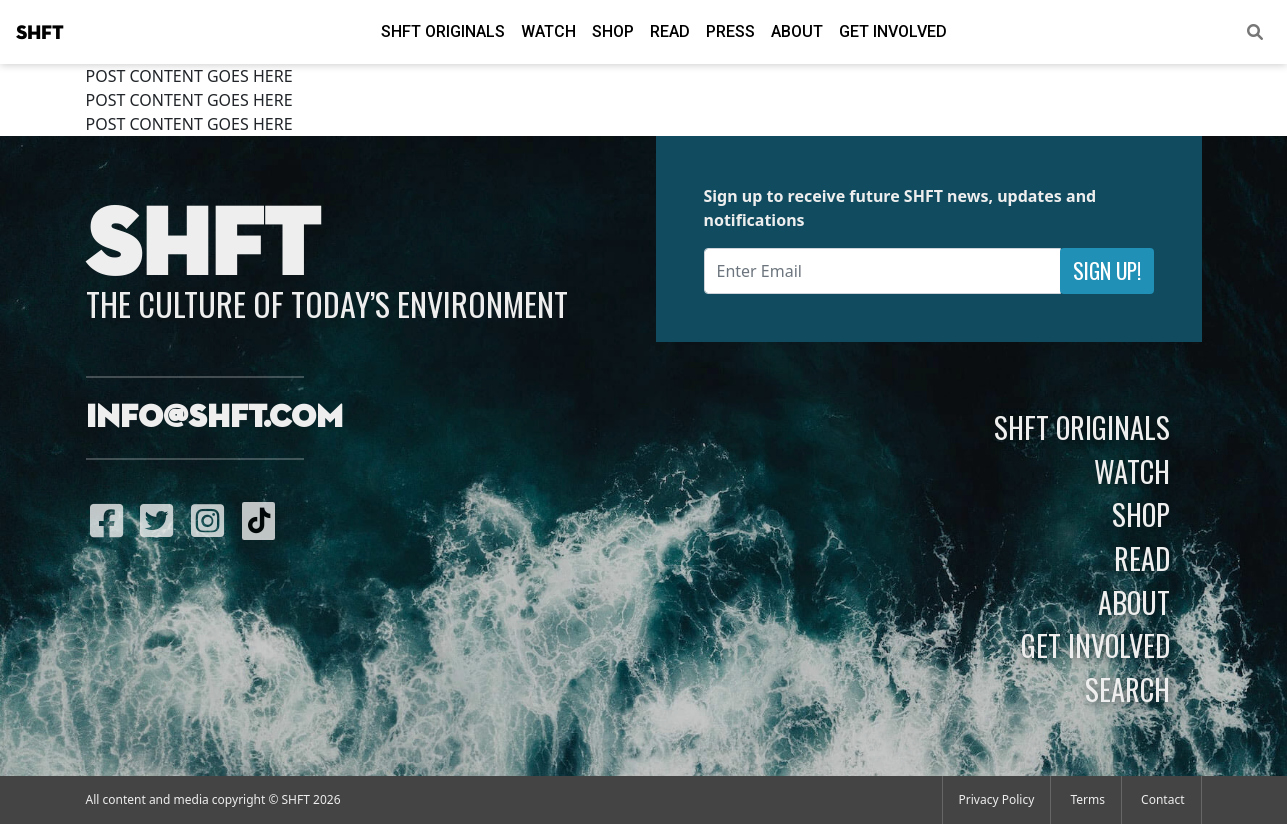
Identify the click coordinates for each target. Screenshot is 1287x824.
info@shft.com (214, 418)
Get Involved (893, 31)
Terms (1087, 799)
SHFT (40, 33)
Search (1127, 689)
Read (670, 31)
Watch (548, 31)
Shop (613, 31)
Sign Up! (1107, 270)
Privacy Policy (997, 799)
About (797, 31)
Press (730, 31)
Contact (1162, 799)
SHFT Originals (443, 31)
